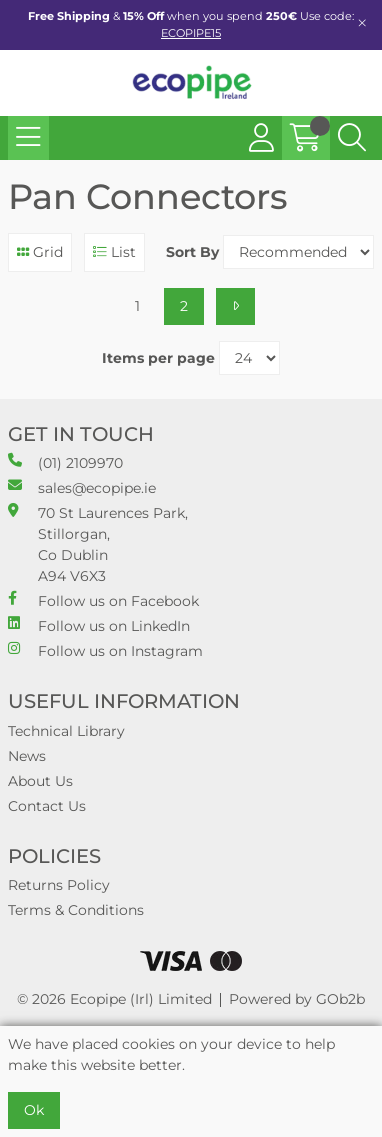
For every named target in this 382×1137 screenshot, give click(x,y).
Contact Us (47, 806)
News (27, 756)
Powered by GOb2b (297, 999)
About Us (40, 781)
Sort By (192, 252)
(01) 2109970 (65, 462)
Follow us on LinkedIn (99, 625)
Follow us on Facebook (103, 600)
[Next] (235, 306)
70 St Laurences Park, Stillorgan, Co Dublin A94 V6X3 (98, 544)
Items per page (158, 358)
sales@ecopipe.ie (82, 487)
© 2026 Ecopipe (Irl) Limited (114, 999)
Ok (34, 1110)
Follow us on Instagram (105, 650)
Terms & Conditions (76, 910)
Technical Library (66, 731)
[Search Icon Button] (352, 138)
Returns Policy (59, 885)
